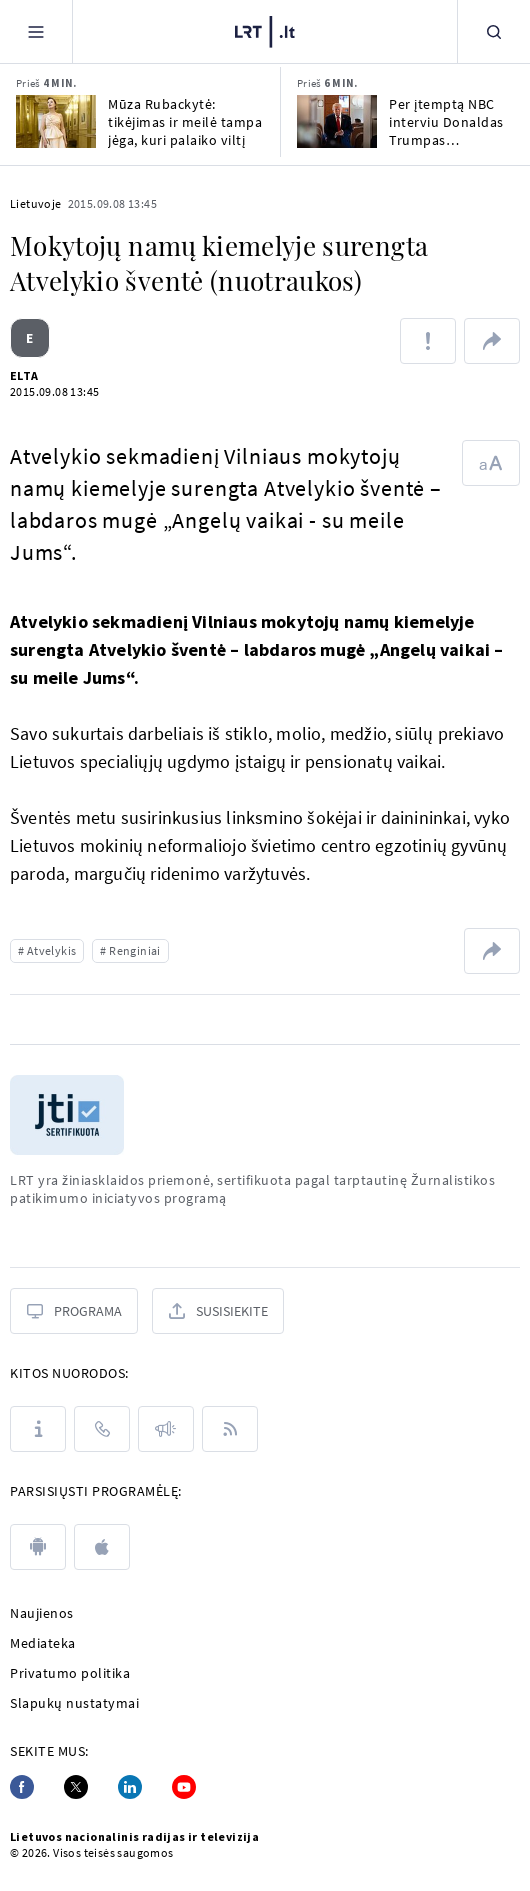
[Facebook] (22, 1787)
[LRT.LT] (265, 29)
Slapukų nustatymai (74, 1703)
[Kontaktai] (102, 1429)
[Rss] (230, 1429)
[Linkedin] (130, 1787)
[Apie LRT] (38, 1429)
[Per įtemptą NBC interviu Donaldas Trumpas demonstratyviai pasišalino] (337, 121)
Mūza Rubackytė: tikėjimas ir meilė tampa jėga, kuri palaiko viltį (185, 122)
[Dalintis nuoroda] (492, 341)
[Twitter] (76, 1787)
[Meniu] (36, 31)
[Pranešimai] (166, 1429)
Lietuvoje (36, 203)
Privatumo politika (70, 1673)
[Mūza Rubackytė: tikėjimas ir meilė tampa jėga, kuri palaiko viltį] (56, 121)
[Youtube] (184, 1787)
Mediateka (43, 1643)
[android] (38, 1547)
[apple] (102, 1547)
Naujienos (42, 1613)
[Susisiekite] (218, 1311)
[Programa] (74, 1311)
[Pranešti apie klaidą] (428, 341)
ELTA (24, 375)
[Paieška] (494, 31)
